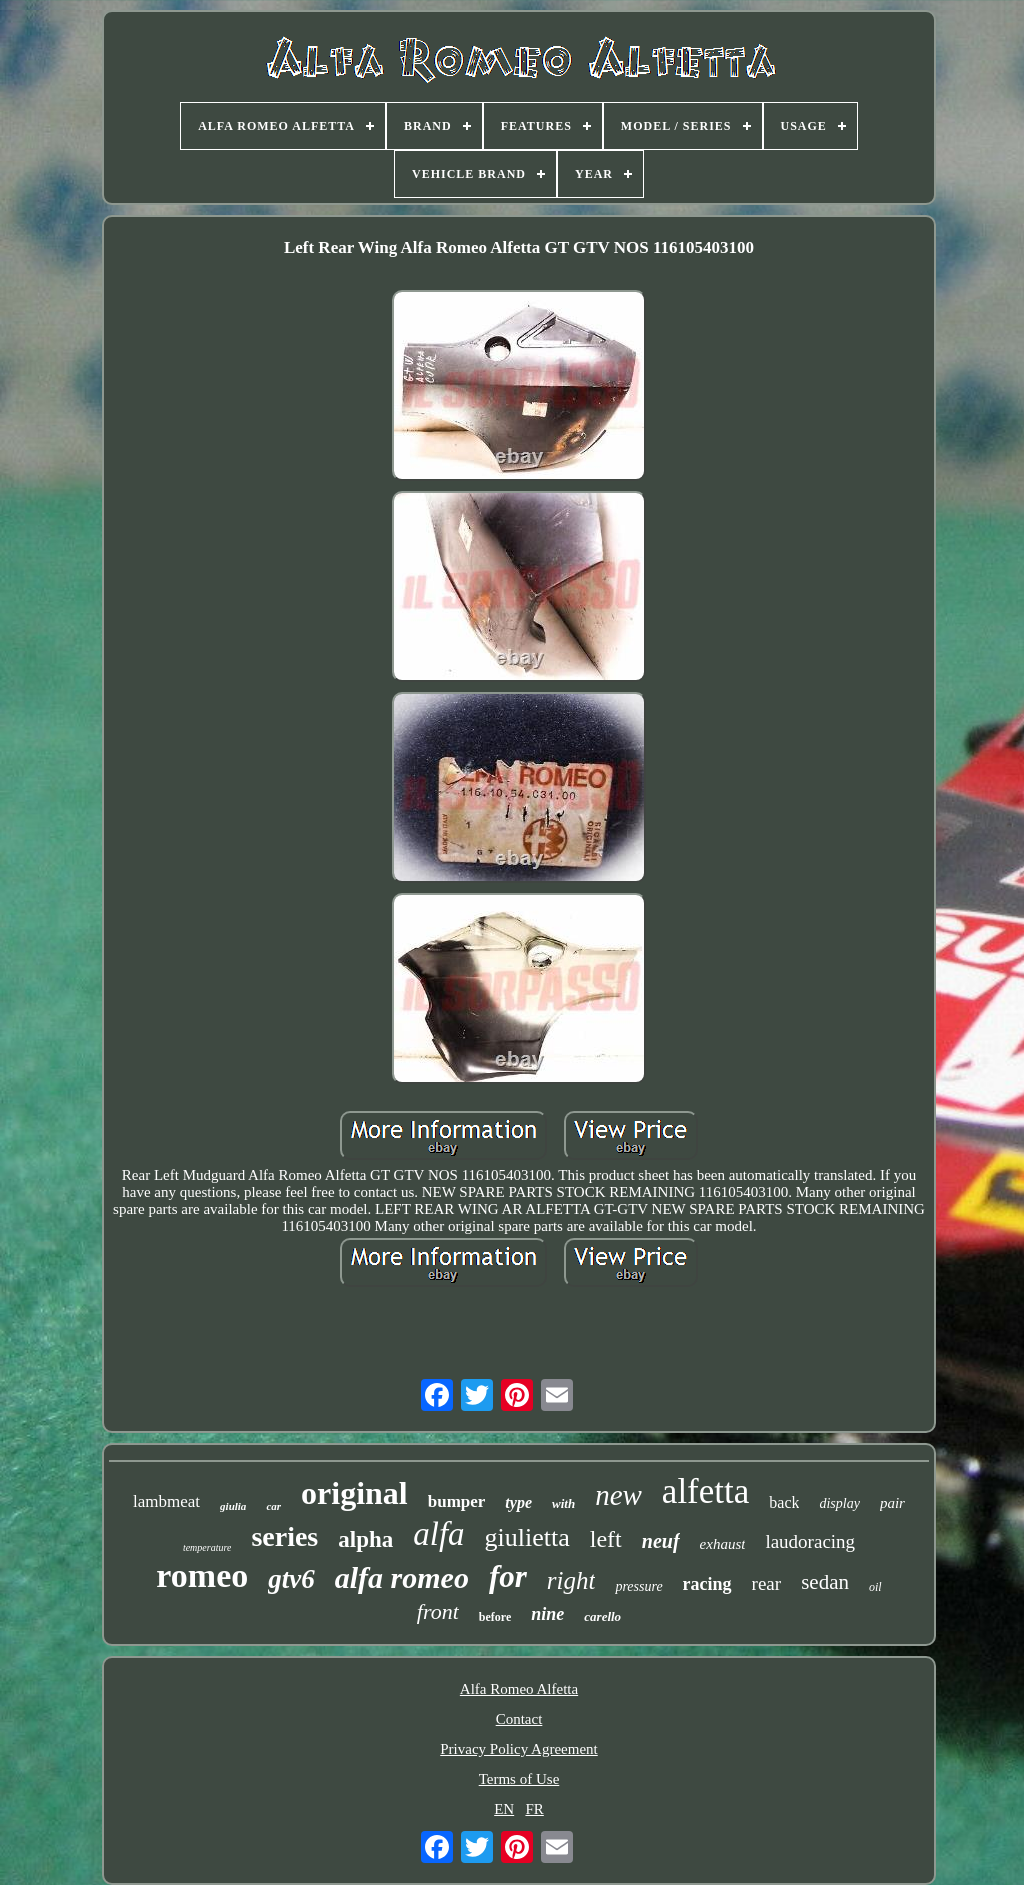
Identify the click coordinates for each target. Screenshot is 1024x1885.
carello (602, 1616)
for (508, 1576)
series (284, 1536)
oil (875, 1587)
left (606, 1539)
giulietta (527, 1537)
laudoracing (810, 1541)
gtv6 (291, 1579)
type (518, 1502)
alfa (438, 1534)
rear (767, 1583)
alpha (365, 1539)
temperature (207, 1547)
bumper (457, 1501)
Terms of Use (519, 1779)
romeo (202, 1575)
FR (534, 1809)
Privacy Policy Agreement (518, 1749)
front (438, 1611)
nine (547, 1614)
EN (504, 1809)
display (839, 1503)
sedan (825, 1582)
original (354, 1493)
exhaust (723, 1544)
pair (892, 1503)
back (784, 1502)
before (495, 1617)
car (273, 1506)
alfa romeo (402, 1577)
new (618, 1495)
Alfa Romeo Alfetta (519, 1689)
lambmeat (166, 1501)
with (563, 1503)
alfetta (705, 1491)
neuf (661, 1541)
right (571, 1580)
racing (707, 1584)
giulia (233, 1506)
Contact (519, 1719)
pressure (638, 1586)
